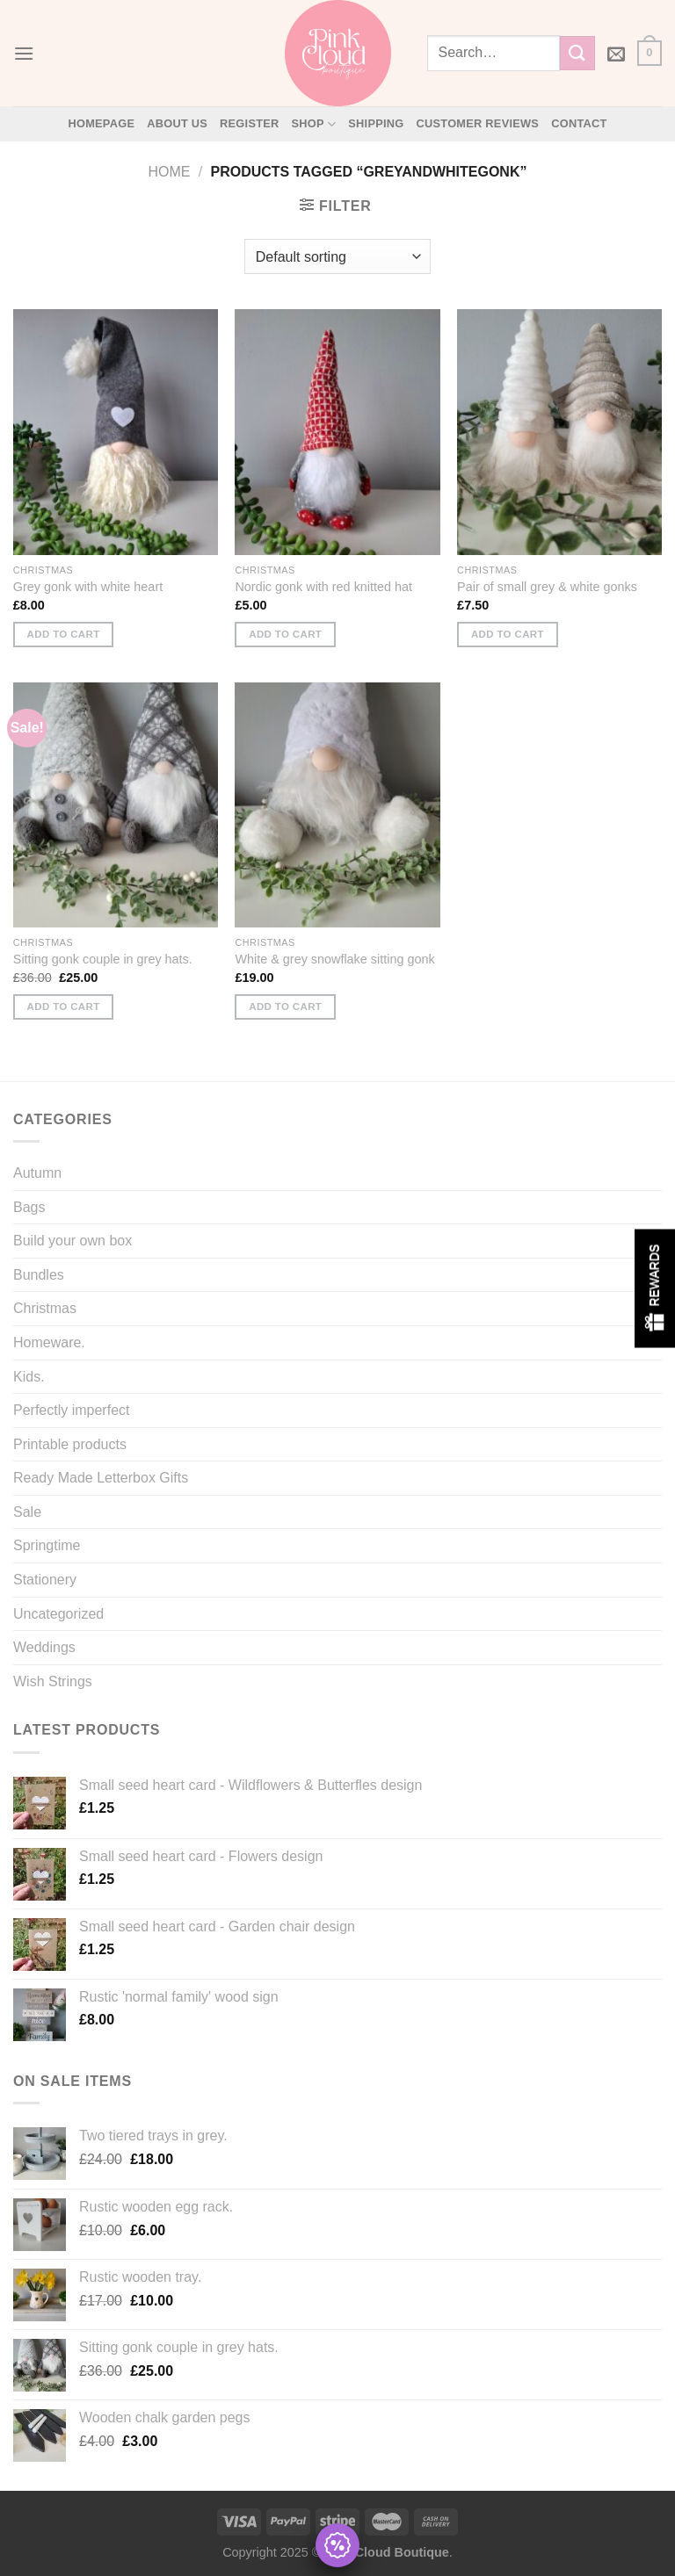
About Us (177, 123)
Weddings (44, 1647)
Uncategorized (58, 1613)
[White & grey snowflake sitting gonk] (337, 804)
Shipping (375, 123)
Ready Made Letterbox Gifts (100, 1477)
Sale (27, 1511)
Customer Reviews (478, 123)
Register (249, 123)
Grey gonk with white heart (88, 587)
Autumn (37, 1172)
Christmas (44, 1308)
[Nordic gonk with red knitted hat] (337, 431)
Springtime (46, 1545)
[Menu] (23, 53)
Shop (314, 124)
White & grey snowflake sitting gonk (334, 959)
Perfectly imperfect (71, 1410)
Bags (29, 1207)
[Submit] (577, 53)
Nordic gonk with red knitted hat (323, 587)
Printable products (70, 1444)
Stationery (44, 1579)
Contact (578, 123)
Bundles (38, 1274)
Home (170, 171)
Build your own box (72, 1240)
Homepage (101, 123)
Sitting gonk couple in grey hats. (102, 959)
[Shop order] (337, 256)
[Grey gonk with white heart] (115, 431)
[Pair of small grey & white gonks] (559, 431)
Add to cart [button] (63, 634)
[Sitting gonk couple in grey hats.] (115, 804)
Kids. (29, 1376)
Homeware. (49, 1342)
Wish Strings (52, 1681)
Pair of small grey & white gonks (547, 587)
